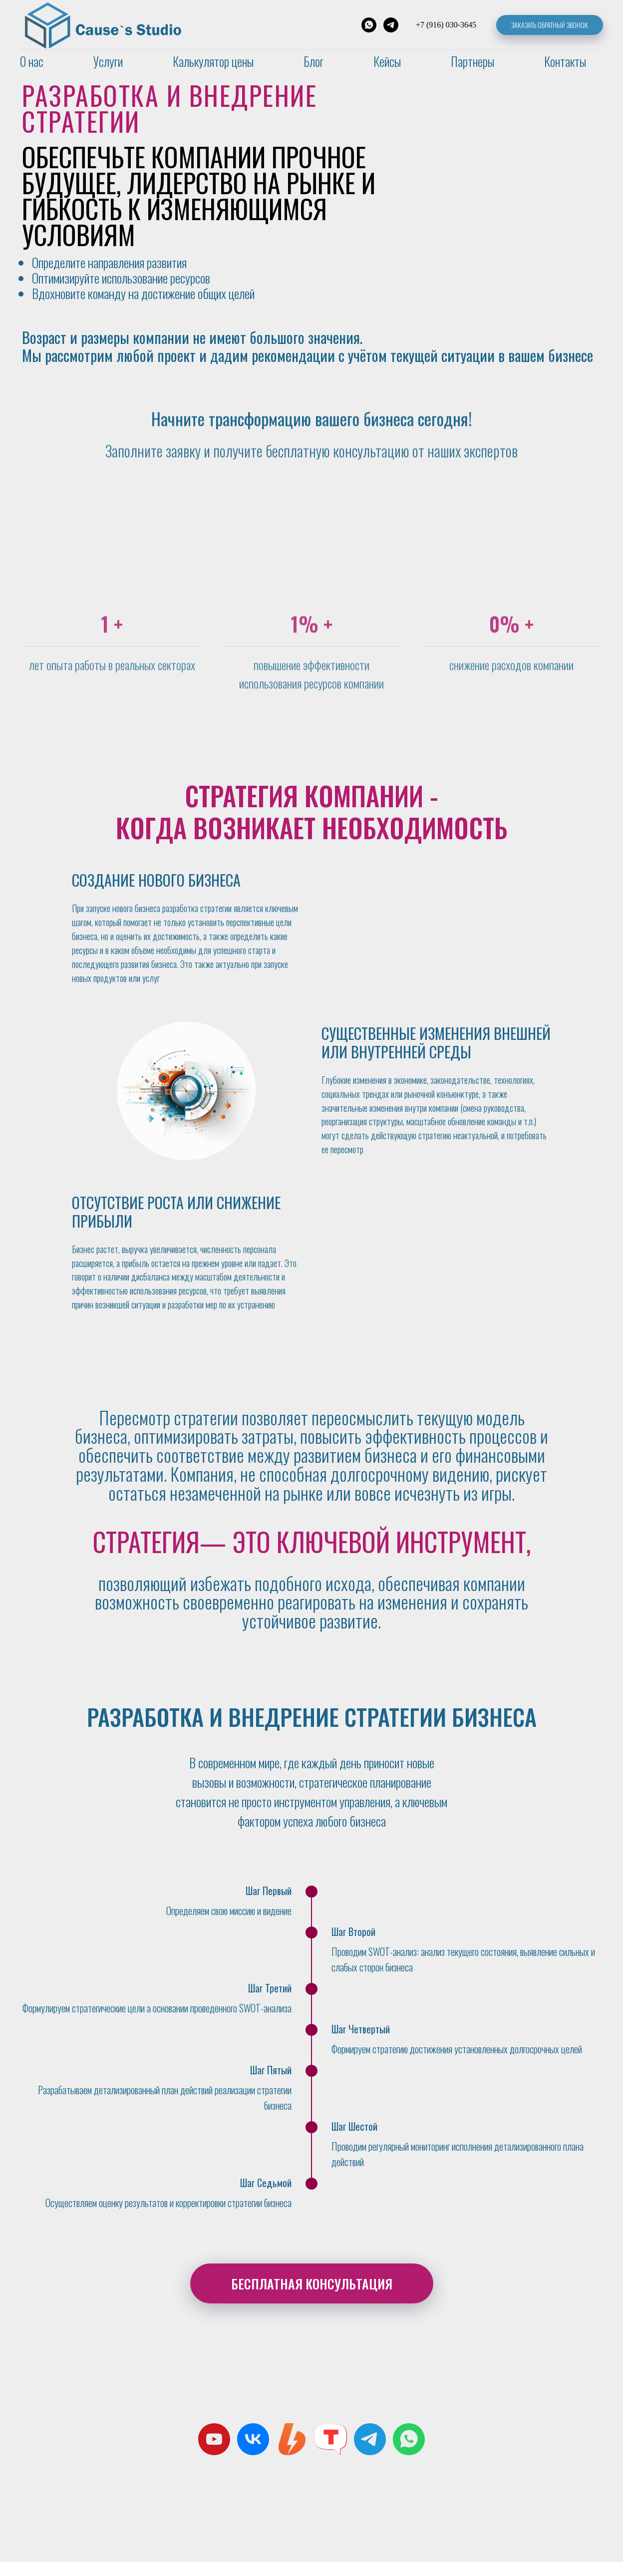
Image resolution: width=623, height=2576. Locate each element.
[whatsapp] (409, 2453)
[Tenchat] (331, 2453)
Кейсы (387, 61)
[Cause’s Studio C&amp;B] (370, 2453)
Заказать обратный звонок (549, 24)
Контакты (565, 61)
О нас (31, 61)
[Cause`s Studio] (253, 2453)
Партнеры (472, 61)
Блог (313, 61)
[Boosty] (292, 2453)
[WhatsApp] (368, 24)
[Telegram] (390, 24)
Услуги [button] (108, 61)
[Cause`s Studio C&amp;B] (214, 2453)
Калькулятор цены (213, 61)
